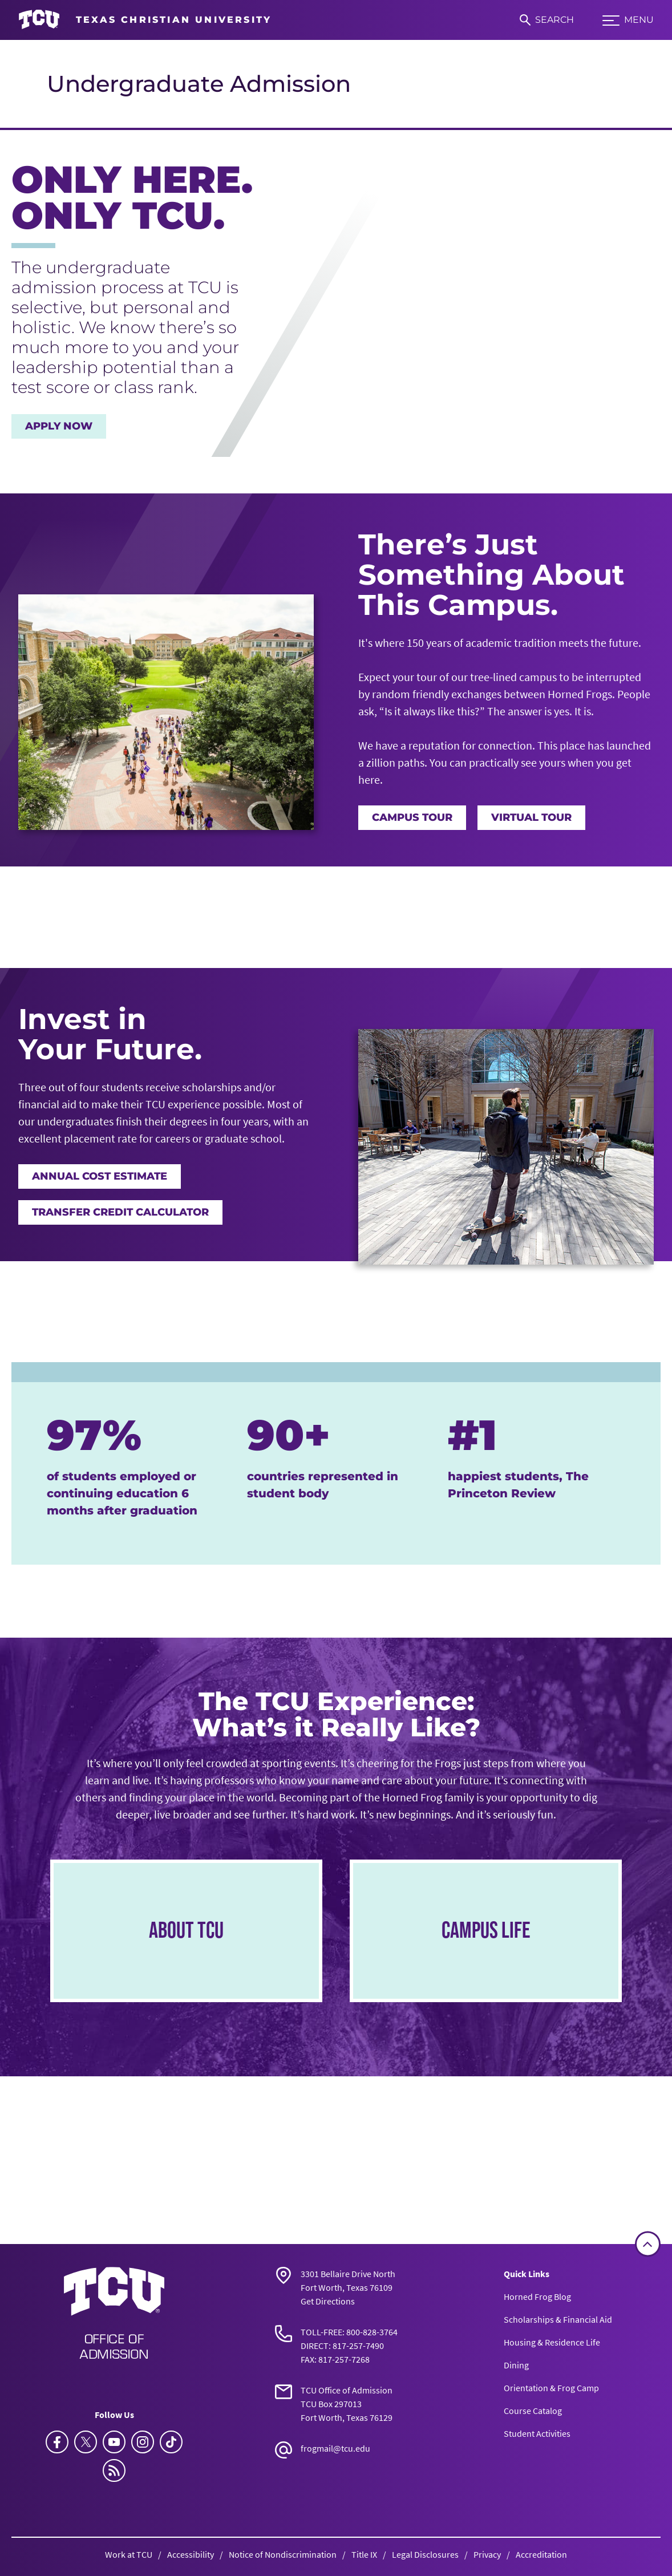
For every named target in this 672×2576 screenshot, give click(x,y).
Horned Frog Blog (537, 2296)
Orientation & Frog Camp (551, 2387)
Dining (516, 2365)
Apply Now (58, 426)
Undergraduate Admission (199, 84)
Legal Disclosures (425, 2554)
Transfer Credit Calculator (120, 1211)
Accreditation (541, 2554)
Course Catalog (533, 2410)
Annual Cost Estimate (99, 1175)
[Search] (547, 20)
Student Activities (537, 2433)
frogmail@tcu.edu (335, 2448)
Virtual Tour (531, 817)
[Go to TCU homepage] (145, 20)
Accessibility (190, 2554)
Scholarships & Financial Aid (558, 2319)
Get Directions (328, 2301)
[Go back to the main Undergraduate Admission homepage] (114, 2312)
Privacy (487, 2554)
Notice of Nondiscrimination (283, 2554)
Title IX (364, 2554)
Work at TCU (128, 2554)
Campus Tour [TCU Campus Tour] (412, 817)
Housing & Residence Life (552, 2342)
